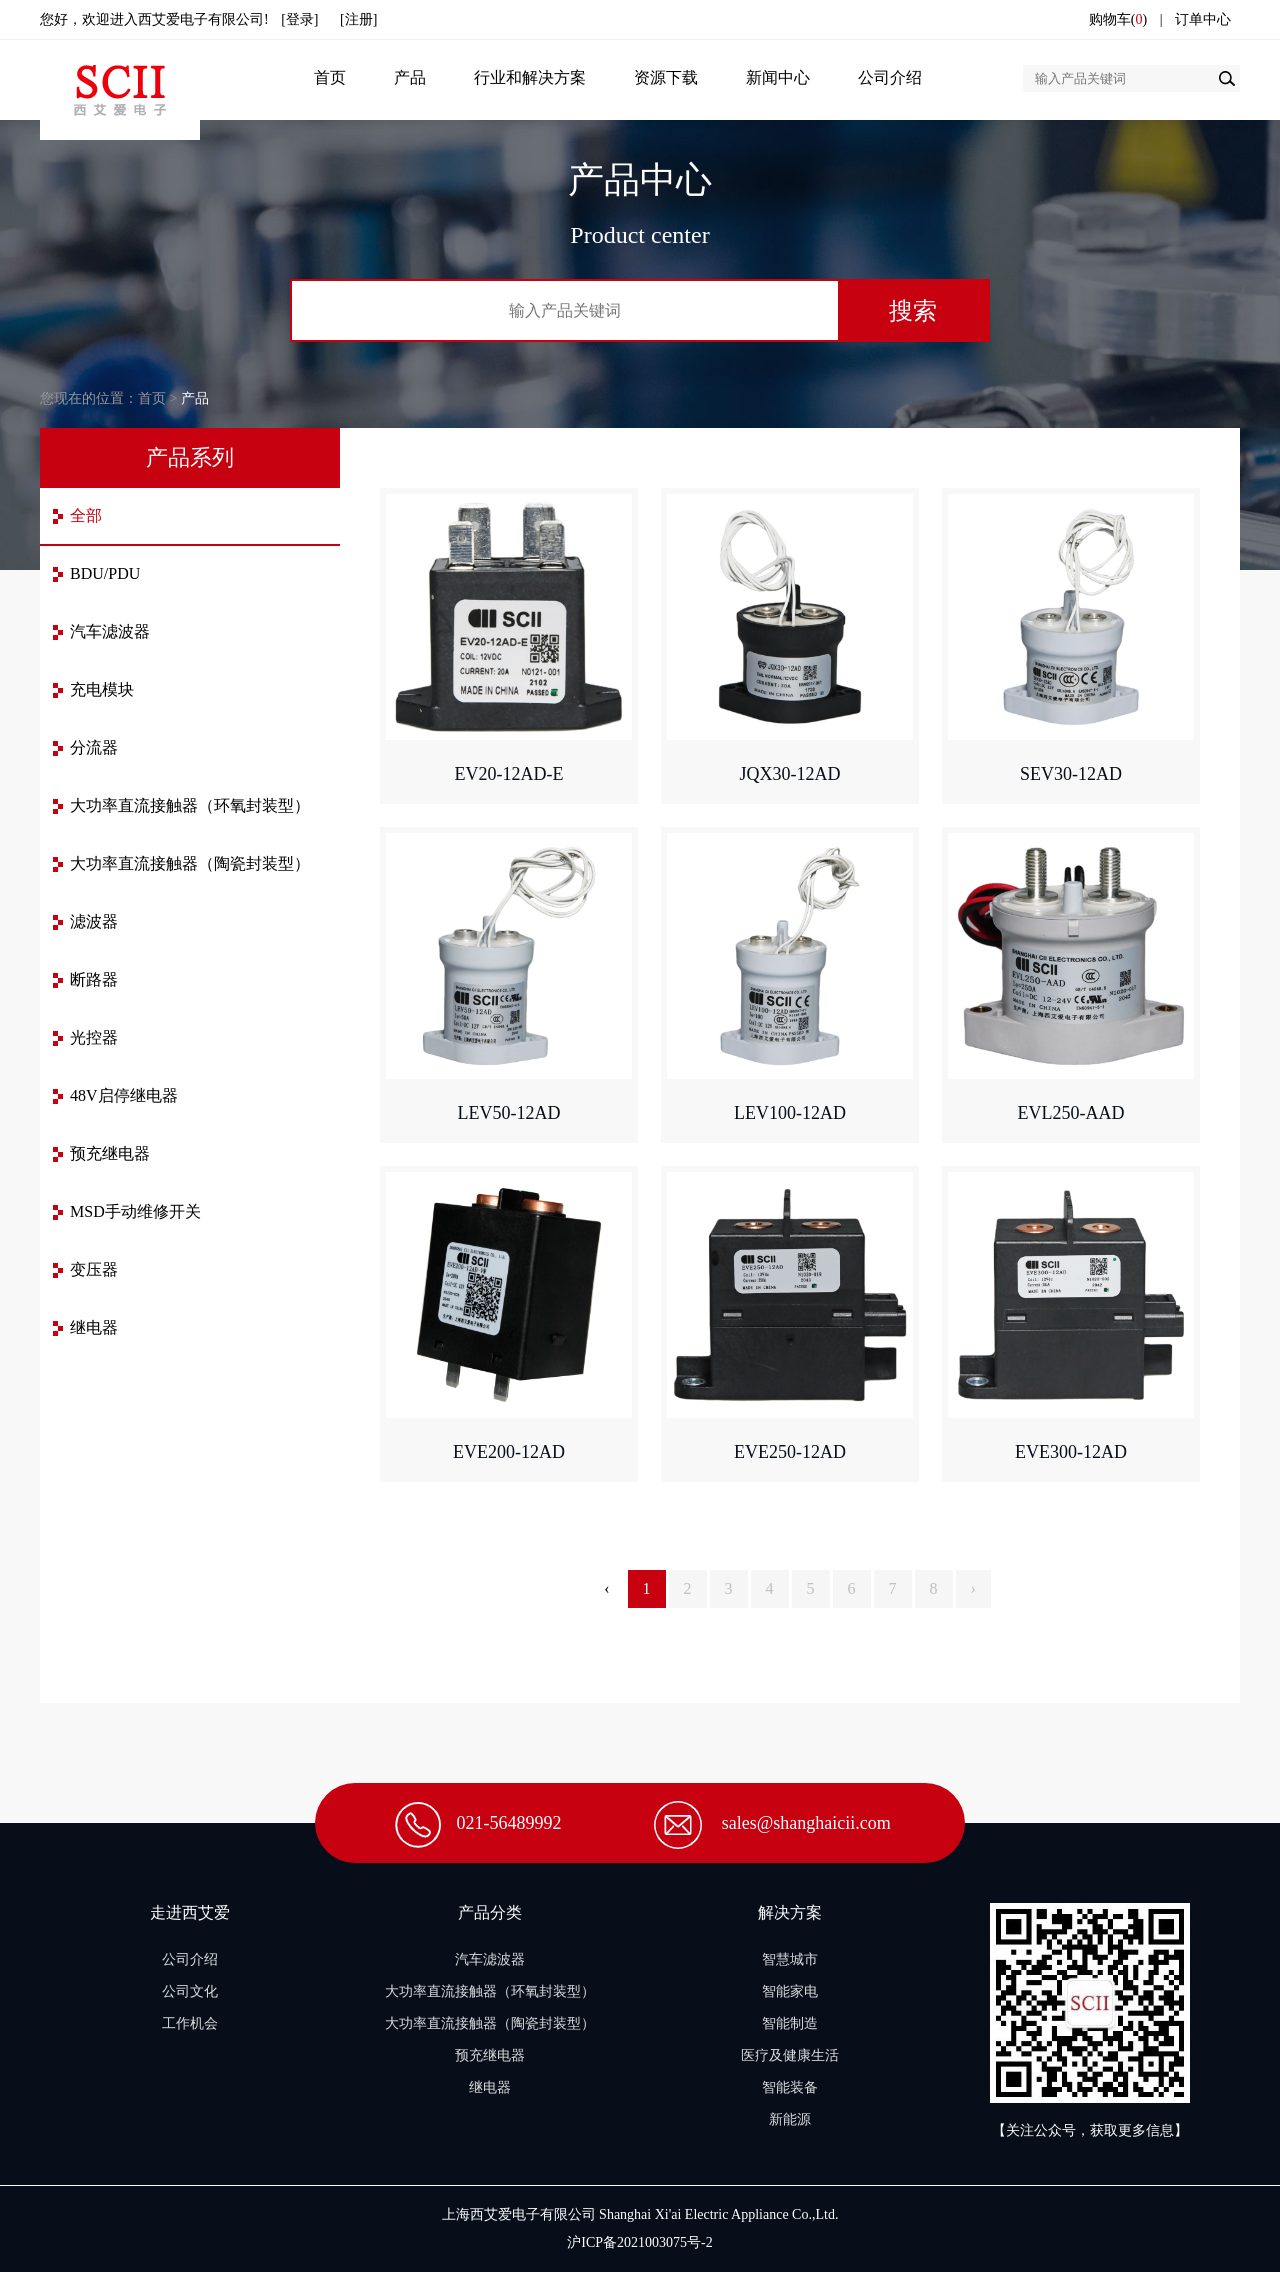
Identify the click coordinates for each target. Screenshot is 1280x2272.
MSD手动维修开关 (135, 1211)
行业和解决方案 (530, 77)
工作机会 (190, 2023)
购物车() (1118, 19)
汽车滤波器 (110, 631)
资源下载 (666, 77)
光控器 (94, 1037)
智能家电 (790, 1991)
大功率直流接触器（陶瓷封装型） (190, 863)
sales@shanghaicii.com (806, 1823)
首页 (330, 77)
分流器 (94, 747)
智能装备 (790, 2087)
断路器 (94, 979)
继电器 (94, 1327)
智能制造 (790, 2023)
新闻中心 (778, 77)
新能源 (790, 2119)
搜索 (913, 310)
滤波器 (94, 921)
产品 (410, 77)
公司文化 (190, 1991)
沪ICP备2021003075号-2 (639, 2242)
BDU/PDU (105, 573)
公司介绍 (890, 77)
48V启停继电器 (124, 1095)
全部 (86, 515)
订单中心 (1203, 19)
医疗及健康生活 (790, 2055)
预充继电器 (110, 1153)
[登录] (299, 19)
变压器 (94, 1269)
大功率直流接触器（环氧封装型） (190, 805)
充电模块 (102, 689)
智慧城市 (790, 1959)
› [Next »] (973, 1588)
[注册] (358, 19)
